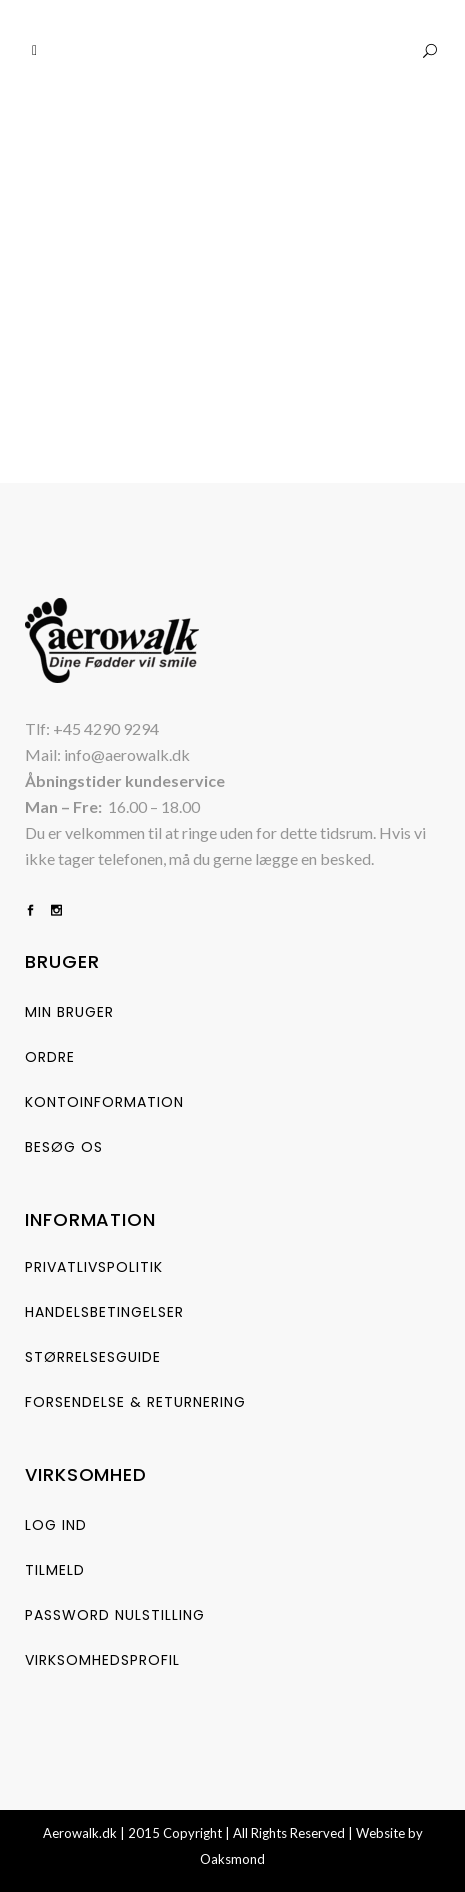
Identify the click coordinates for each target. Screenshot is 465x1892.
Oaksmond (232, 1859)
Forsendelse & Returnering (135, 1402)
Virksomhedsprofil (102, 1660)
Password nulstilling (115, 1615)
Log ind (56, 1525)
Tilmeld (55, 1570)
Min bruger (69, 1012)
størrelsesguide (93, 1357)
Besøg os (64, 1147)
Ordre (50, 1057)
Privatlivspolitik (94, 1267)
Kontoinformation (104, 1102)
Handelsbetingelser (104, 1312)
